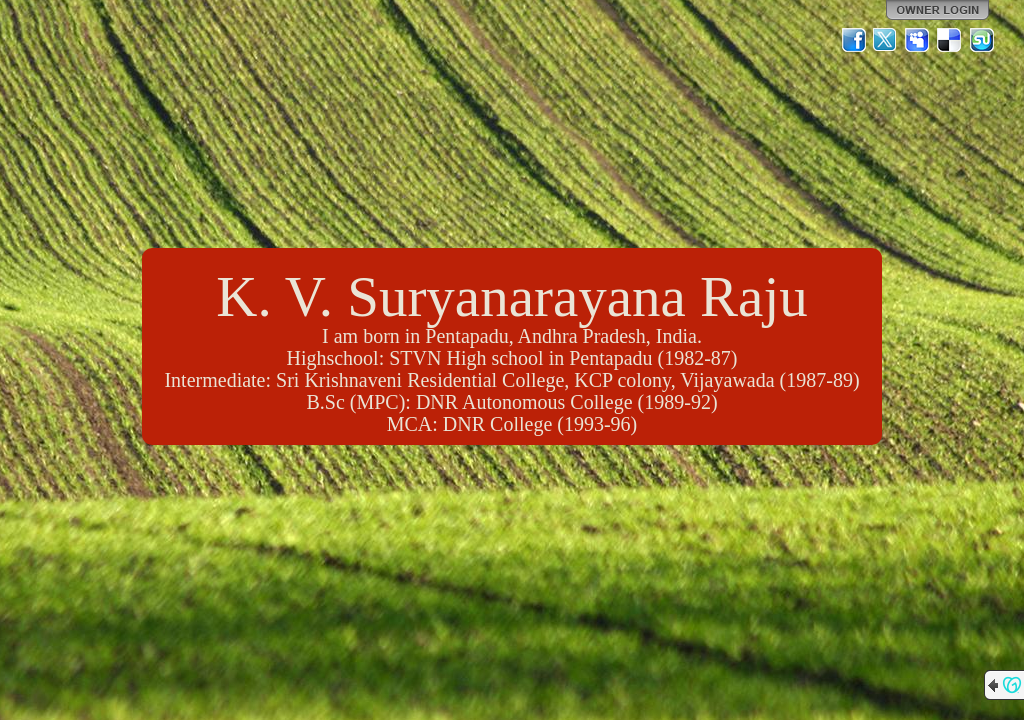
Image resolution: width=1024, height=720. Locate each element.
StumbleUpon (982, 40)
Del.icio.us (950, 40)
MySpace (918, 40)
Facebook (854, 40)
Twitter (886, 40)
